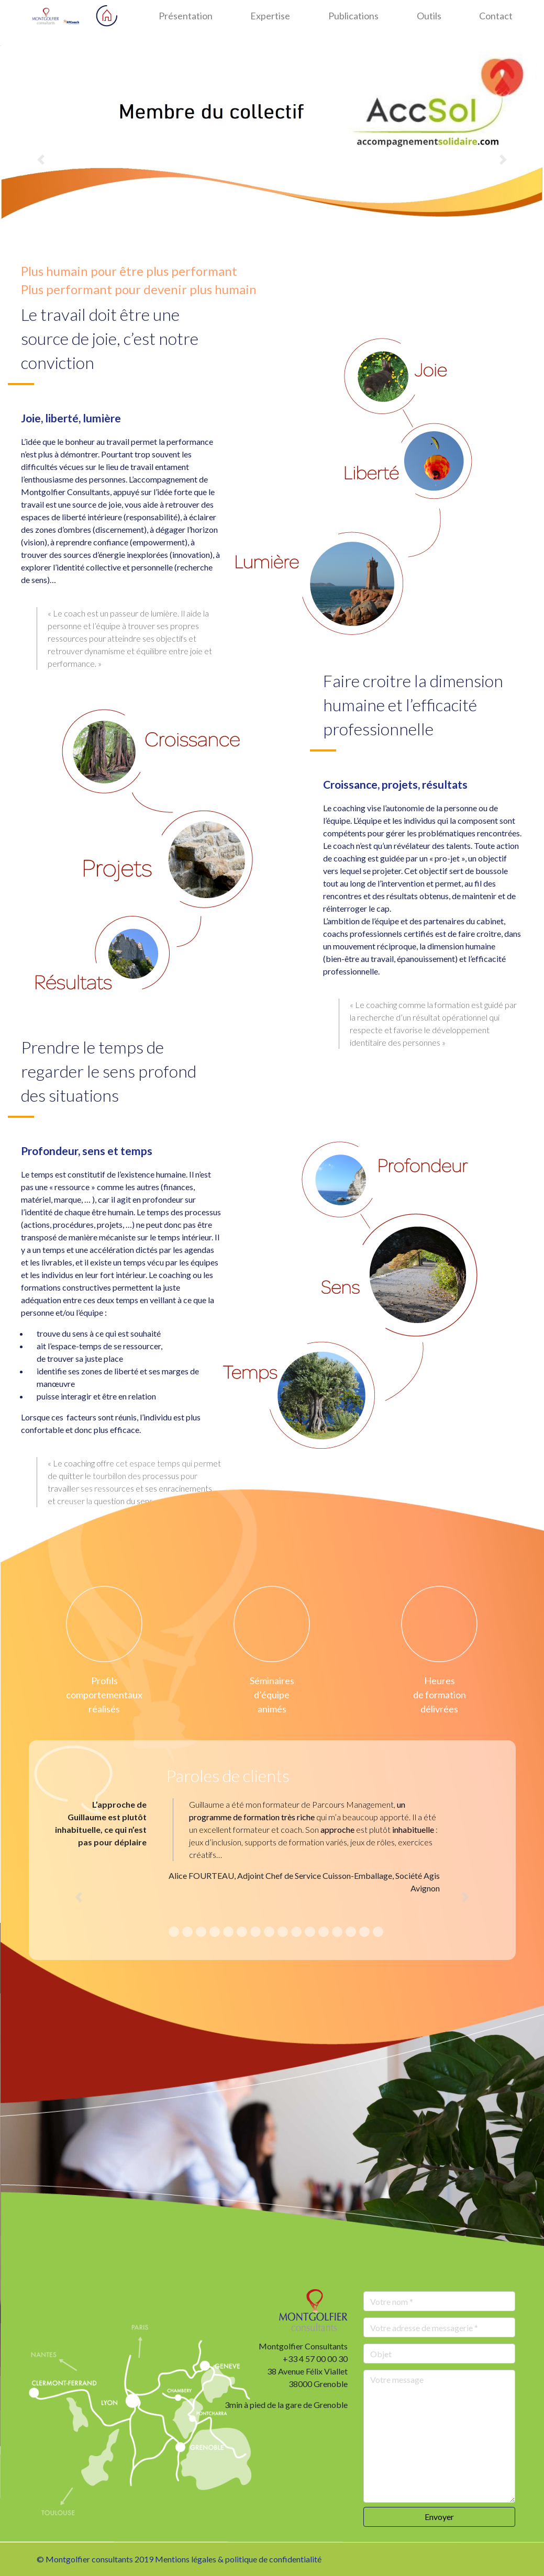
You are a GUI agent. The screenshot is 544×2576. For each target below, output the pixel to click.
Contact (496, 15)
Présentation (186, 15)
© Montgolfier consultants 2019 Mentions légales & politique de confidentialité (179, 2559)
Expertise (270, 15)
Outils (429, 15)
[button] (41, 159)
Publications (353, 15)
